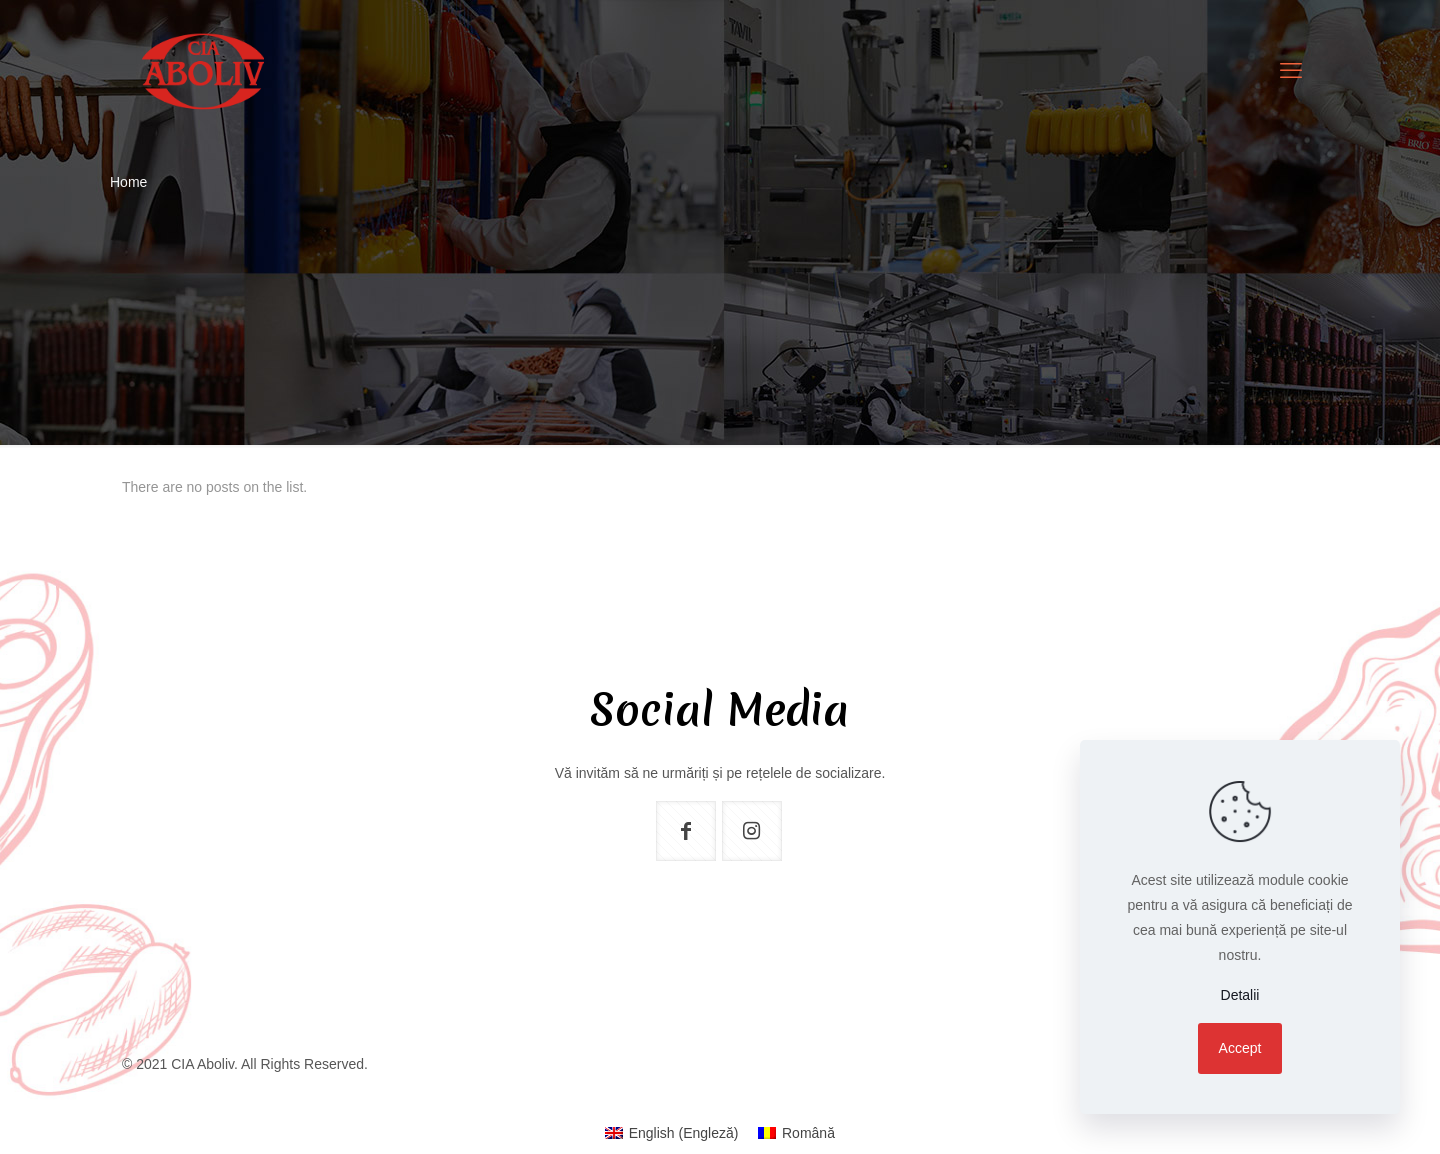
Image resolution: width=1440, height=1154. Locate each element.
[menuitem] (671, 1133)
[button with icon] (686, 831)
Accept (1240, 1048)
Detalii (1240, 995)
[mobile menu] (1291, 71)
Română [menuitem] (808, 1133)
